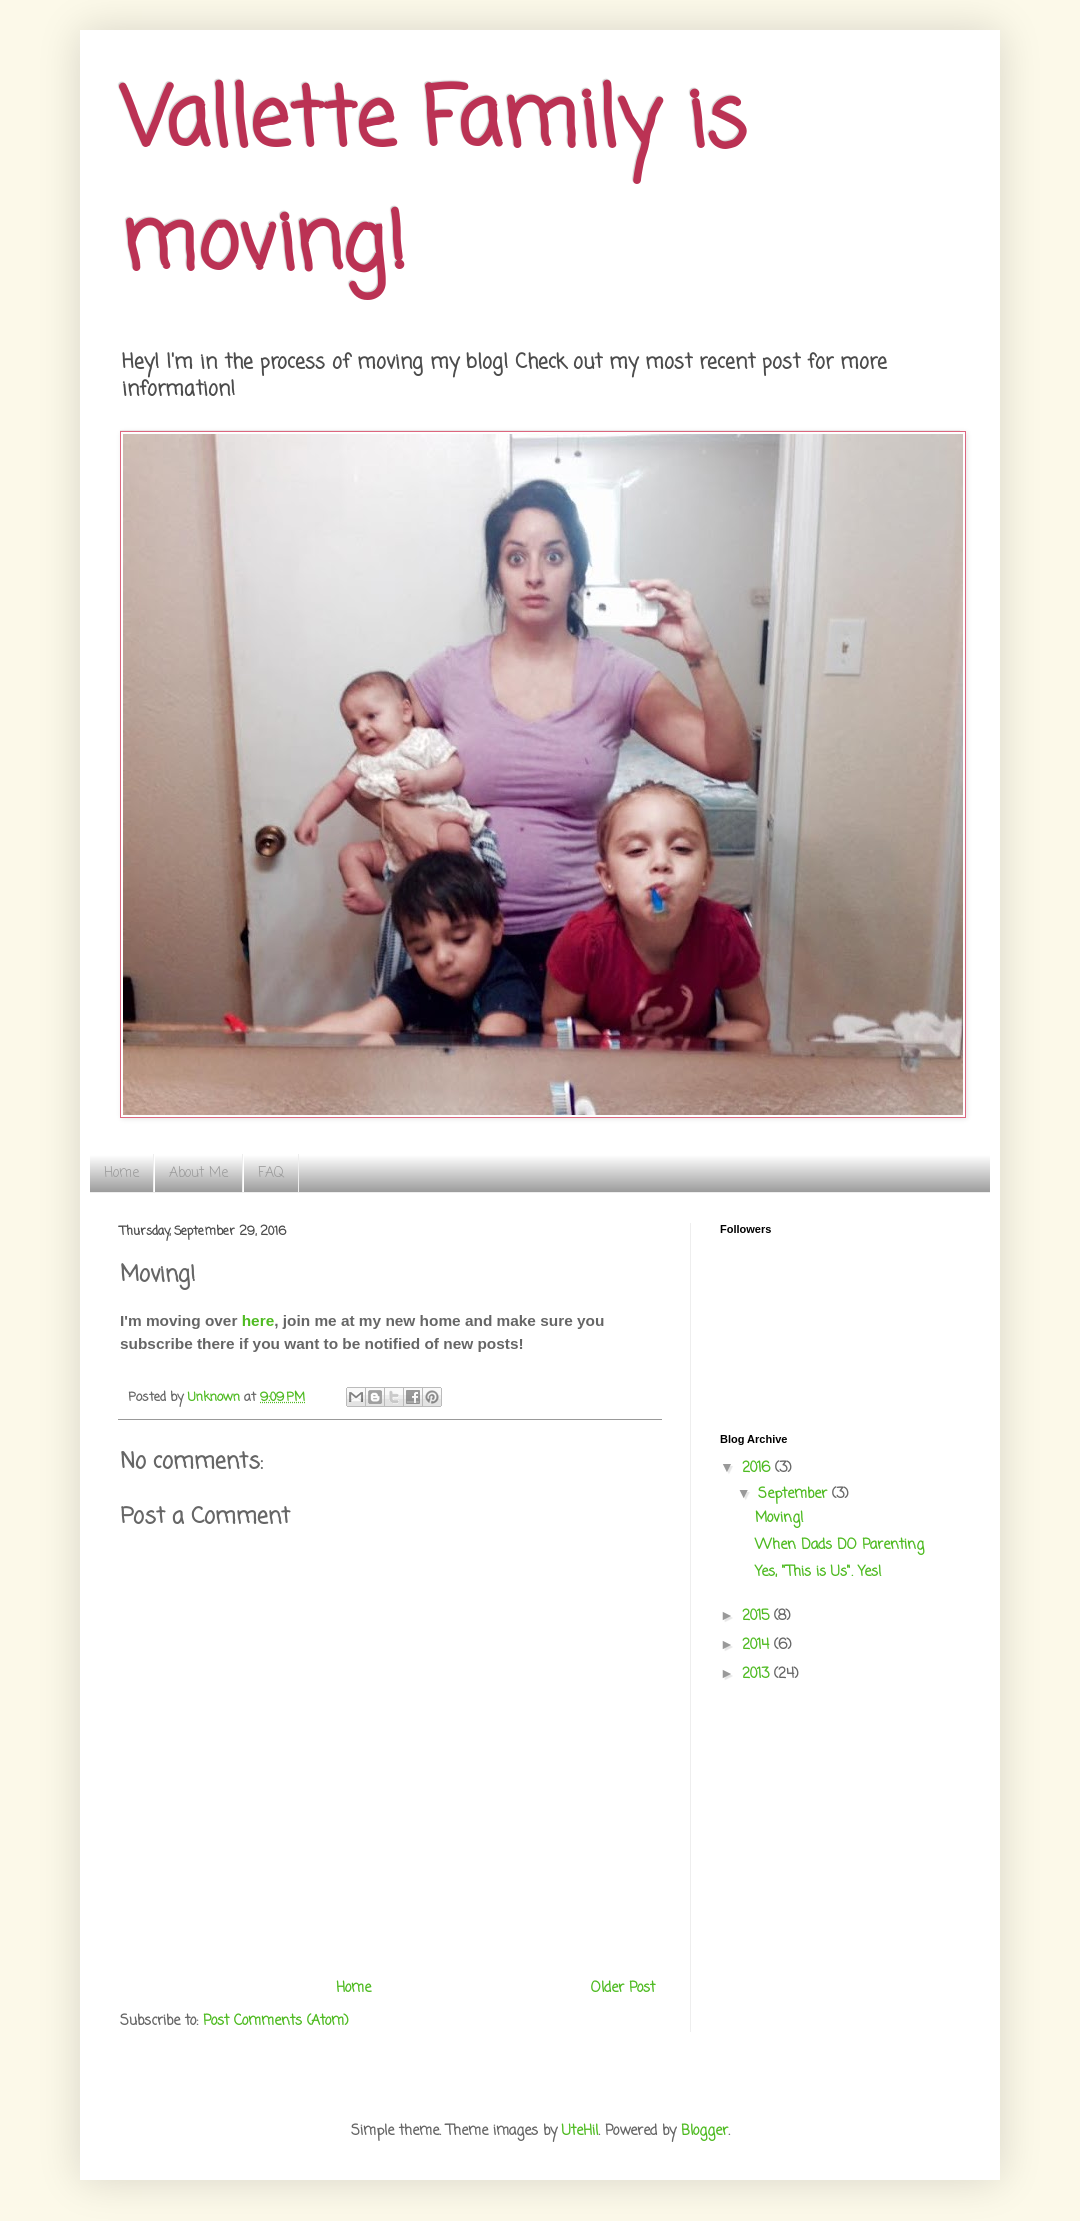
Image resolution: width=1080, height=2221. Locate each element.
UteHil (580, 2131)
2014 (758, 1645)
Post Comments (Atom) (276, 2021)
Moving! (779, 1518)
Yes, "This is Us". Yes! (818, 1572)
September (795, 1494)
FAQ (271, 1173)
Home (121, 1173)
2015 (758, 1616)
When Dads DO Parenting (839, 1545)
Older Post (623, 1988)
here (258, 1320)
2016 (758, 1468)
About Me (198, 1173)
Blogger (704, 2131)
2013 (758, 1674)
